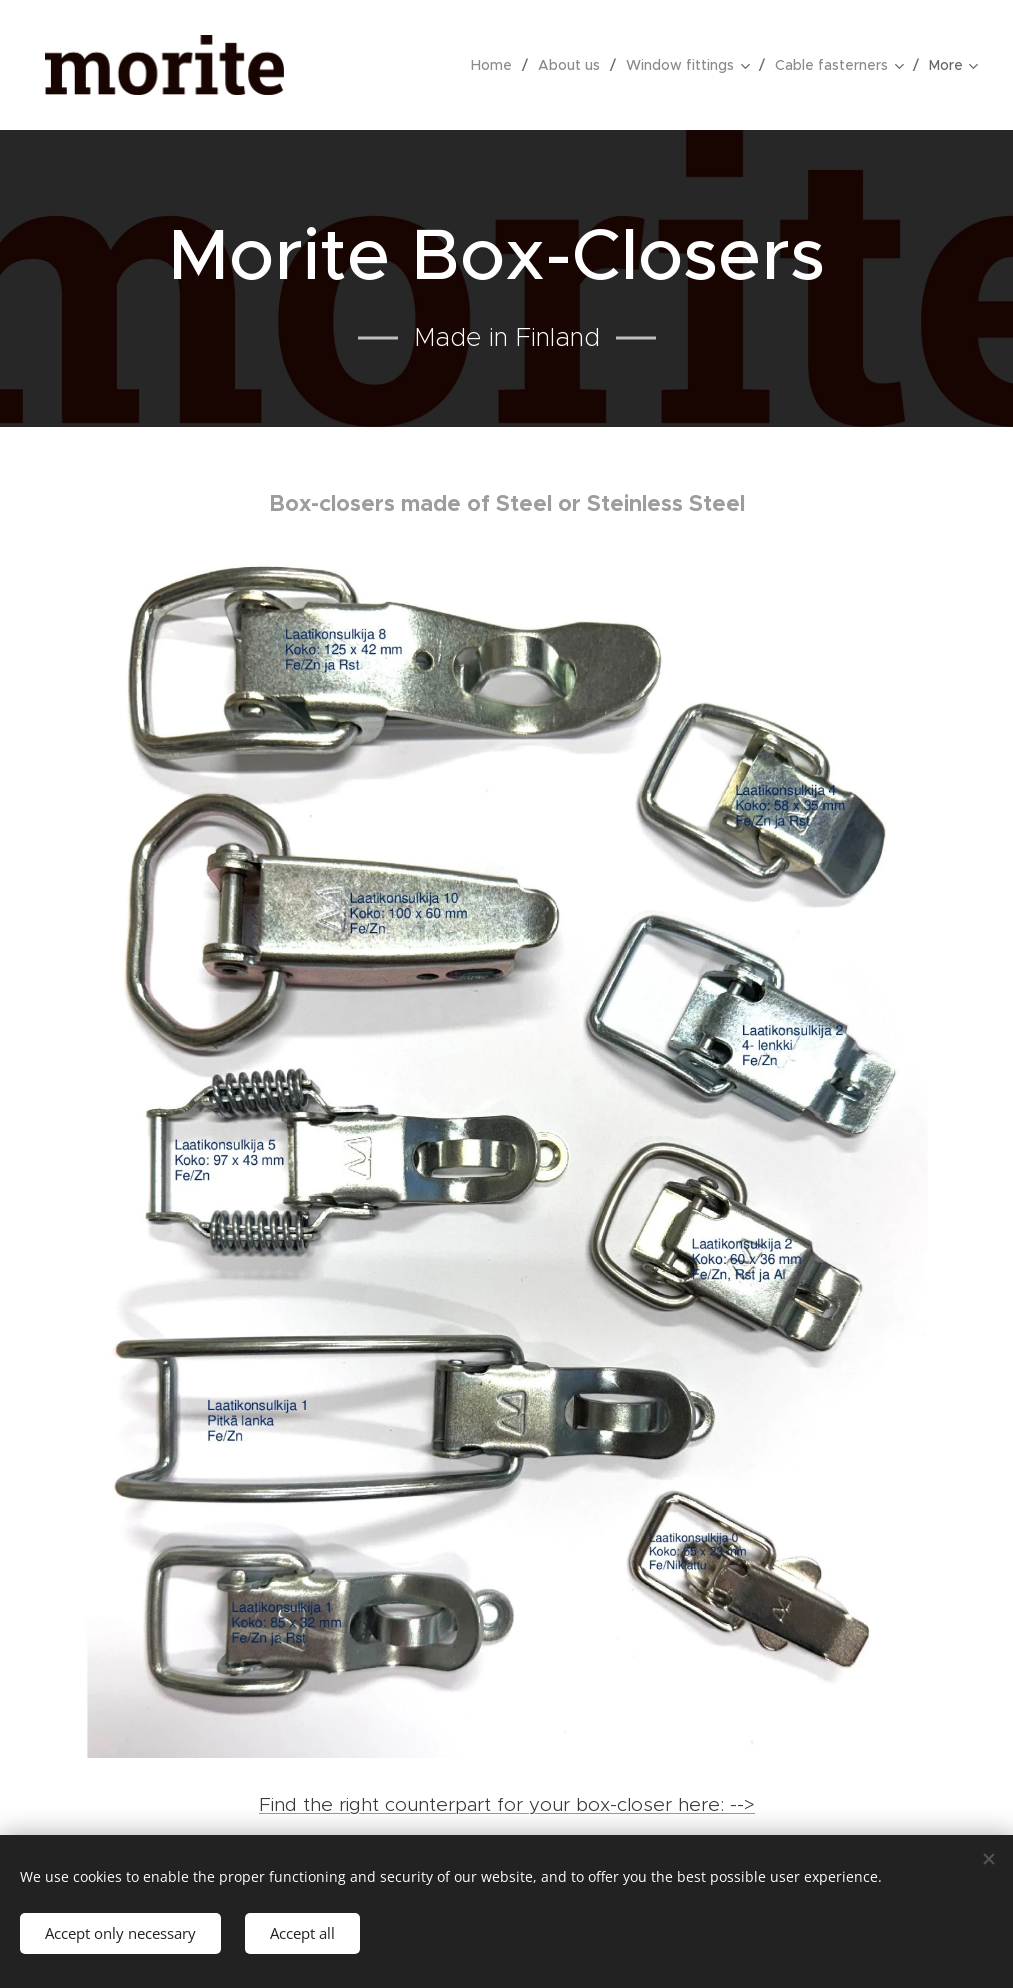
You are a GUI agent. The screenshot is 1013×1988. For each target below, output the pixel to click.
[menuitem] (497, 65)
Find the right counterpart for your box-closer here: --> (507, 1804)
